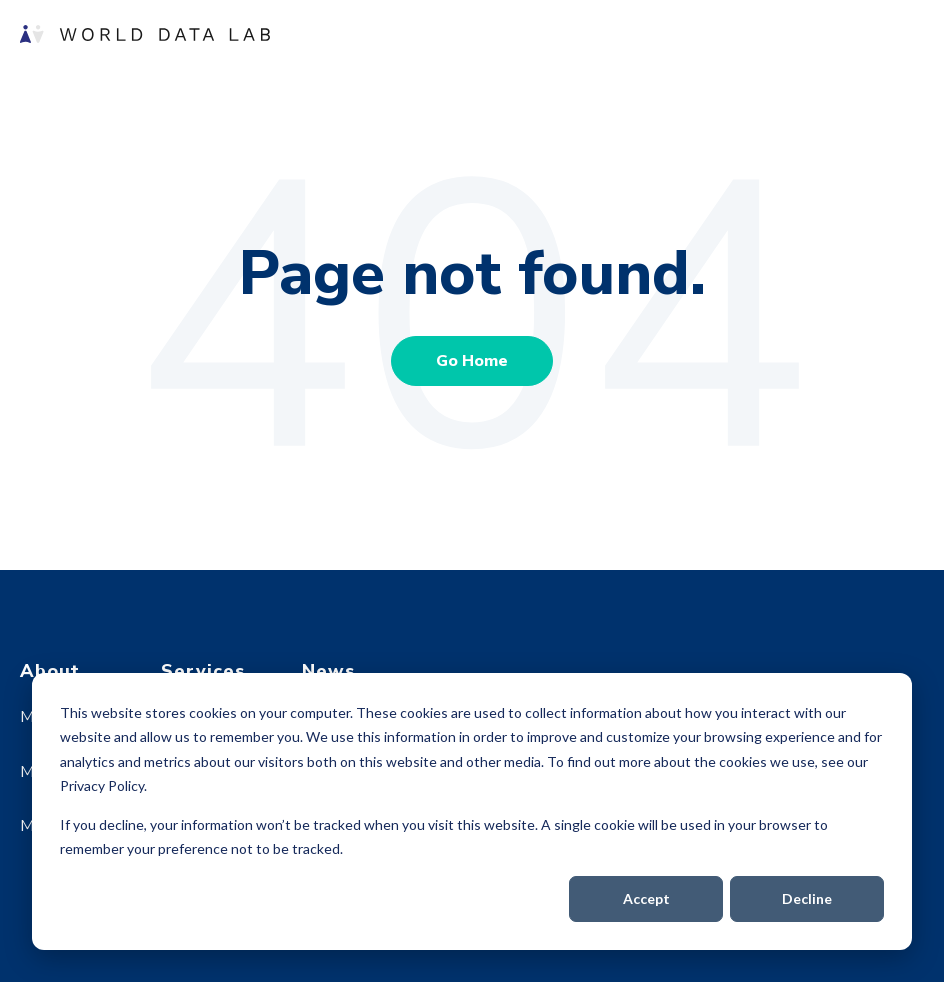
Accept (646, 898)
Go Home (472, 361)
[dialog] (472, 811)
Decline (807, 898)
